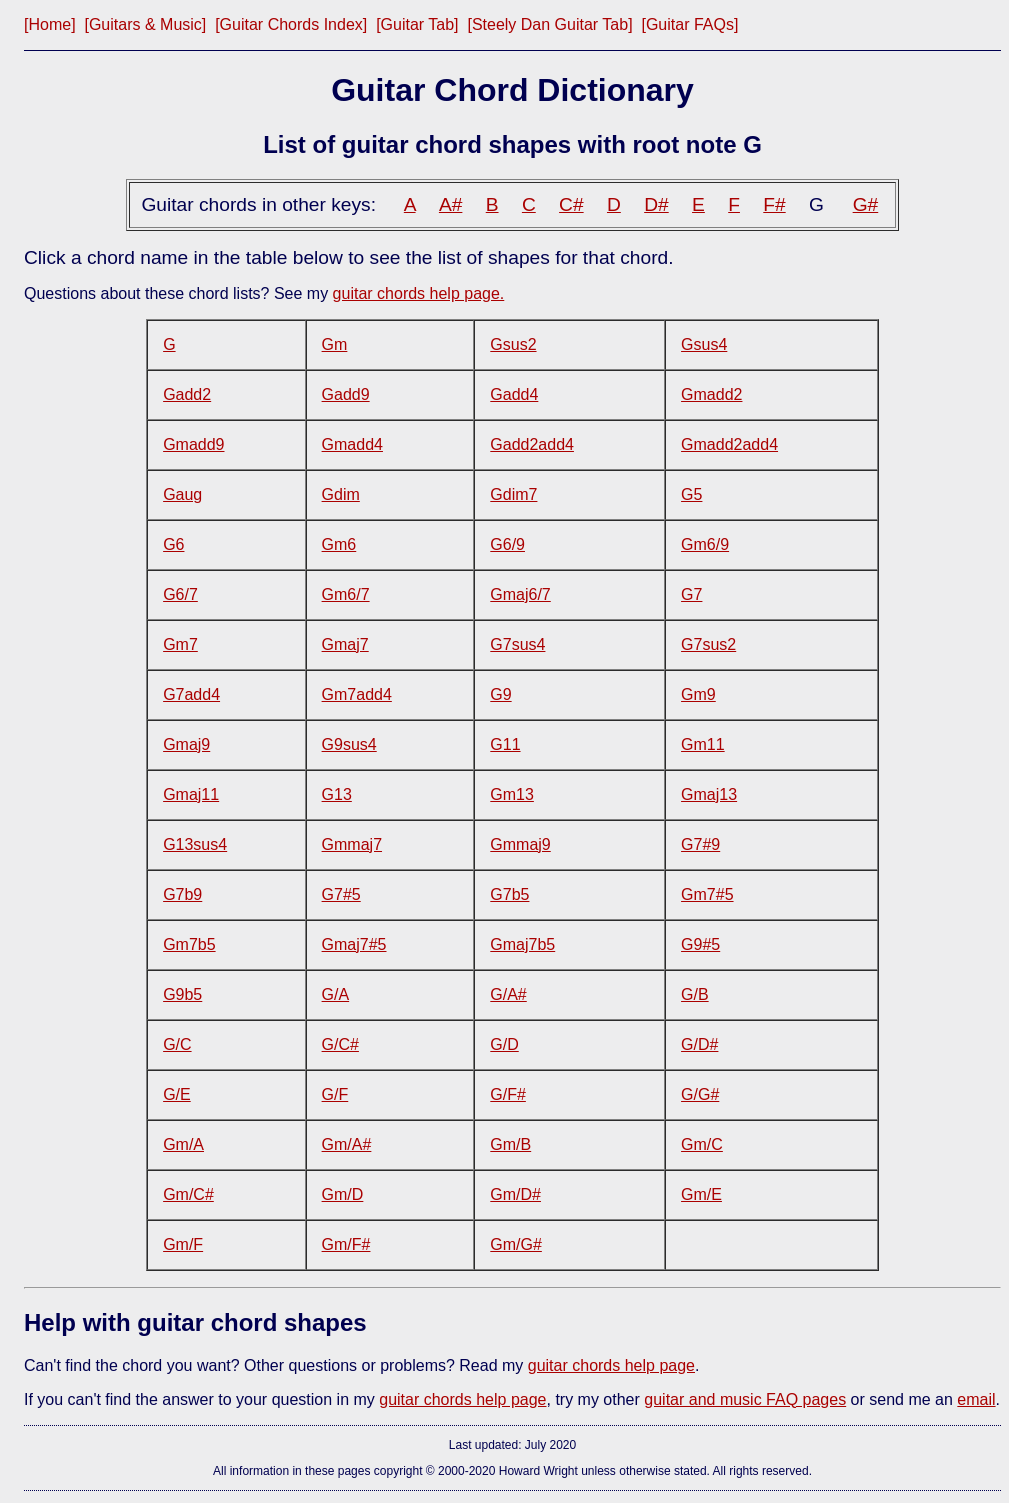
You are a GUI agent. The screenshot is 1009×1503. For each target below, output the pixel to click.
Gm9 (698, 694)
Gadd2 (187, 394)
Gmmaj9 (520, 844)
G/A (336, 994)
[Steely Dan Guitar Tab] (549, 24)
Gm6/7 (346, 594)
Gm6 (339, 544)
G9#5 (700, 944)
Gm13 (512, 794)
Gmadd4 (352, 444)
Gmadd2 (711, 394)
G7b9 (182, 894)
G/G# (700, 1094)
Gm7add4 (357, 694)
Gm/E (701, 1194)
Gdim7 (513, 494)
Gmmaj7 (352, 844)
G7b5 (509, 894)
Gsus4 (704, 344)
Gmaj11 (191, 794)
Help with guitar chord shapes (195, 1322)
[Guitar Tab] (417, 24)
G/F (335, 1094)
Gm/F (183, 1244)
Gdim (341, 494)
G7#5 (341, 894)
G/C (177, 1044)
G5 (691, 494)
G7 (691, 594)
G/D (504, 1044)
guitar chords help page (611, 1365)
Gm (335, 344)
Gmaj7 (345, 644)
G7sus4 (517, 644)
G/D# (699, 1044)
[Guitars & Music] (145, 24)
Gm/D (343, 1194)
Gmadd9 (193, 444)
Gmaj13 (709, 794)
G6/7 (180, 594)
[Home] (50, 24)
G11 (505, 744)
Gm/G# (516, 1244)
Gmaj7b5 (522, 944)
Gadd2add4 (532, 444)
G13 (337, 794)
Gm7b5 (189, 944)
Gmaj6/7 (520, 594)
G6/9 (507, 544)
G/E (177, 1094)
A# (450, 204)
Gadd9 (346, 394)
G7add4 (191, 694)
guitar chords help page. (419, 293)
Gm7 (180, 644)
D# (656, 204)
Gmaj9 (186, 744)
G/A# (508, 994)
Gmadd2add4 (729, 444)
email (976, 1399)
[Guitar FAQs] (689, 24)
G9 (500, 694)
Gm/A (183, 1144)
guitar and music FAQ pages (745, 1399)
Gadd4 (514, 394)
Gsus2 (513, 344)
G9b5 (182, 994)
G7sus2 (708, 644)
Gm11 (703, 744)
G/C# (340, 1044)
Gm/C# (188, 1194)
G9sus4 (349, 744)
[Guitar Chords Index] (291, 24)
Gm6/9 (705, 544)
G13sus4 (195, 844)
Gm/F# (346, 1244)
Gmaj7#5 (354, 944)
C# (571, 204)
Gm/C (702, 1144)
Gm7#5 (707, 894)
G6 (173, 544)
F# (774, 204)
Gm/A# (347, 1144)
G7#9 (700, 844)
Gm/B (510, 1144)
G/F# (508, 1094)
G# (866, 204)
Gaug (182, 494)
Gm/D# (515, 1194)
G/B (695, 994)
